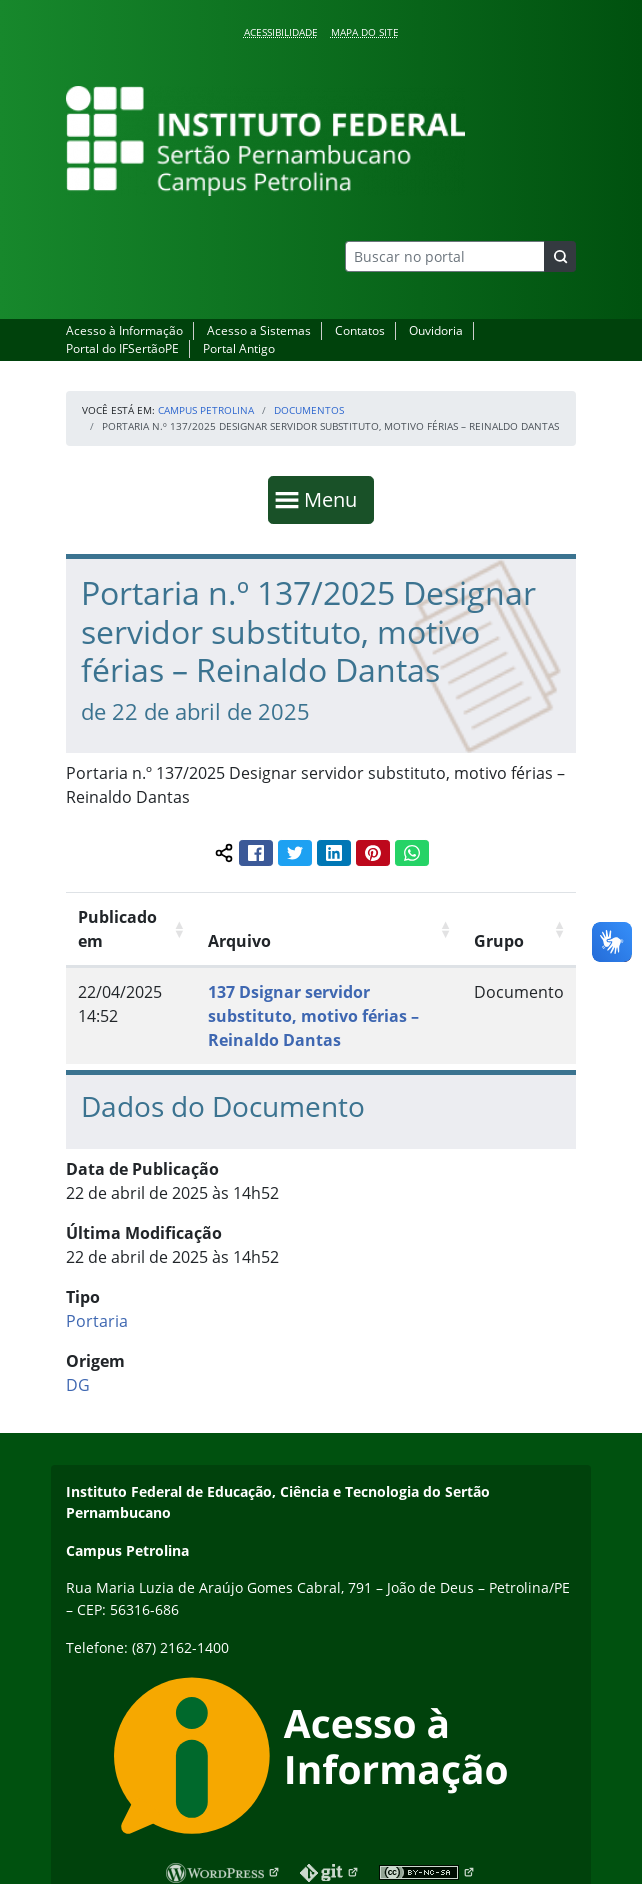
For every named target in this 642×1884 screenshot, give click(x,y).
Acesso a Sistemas (259, 330)
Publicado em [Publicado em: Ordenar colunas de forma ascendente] (117, 929)
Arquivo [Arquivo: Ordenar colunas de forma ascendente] (239, 941)
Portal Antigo (239, 348)
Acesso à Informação (124, 330)
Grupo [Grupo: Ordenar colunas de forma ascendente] (499, 941)
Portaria (97, 1321)
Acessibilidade (281, 32)
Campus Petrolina (206, 410)
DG (78, 1385)
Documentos (309, 410)
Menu (335, 498)
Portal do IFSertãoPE (122, 348)
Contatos (360, 330)
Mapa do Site (365, 32)
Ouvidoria (436, 330)
